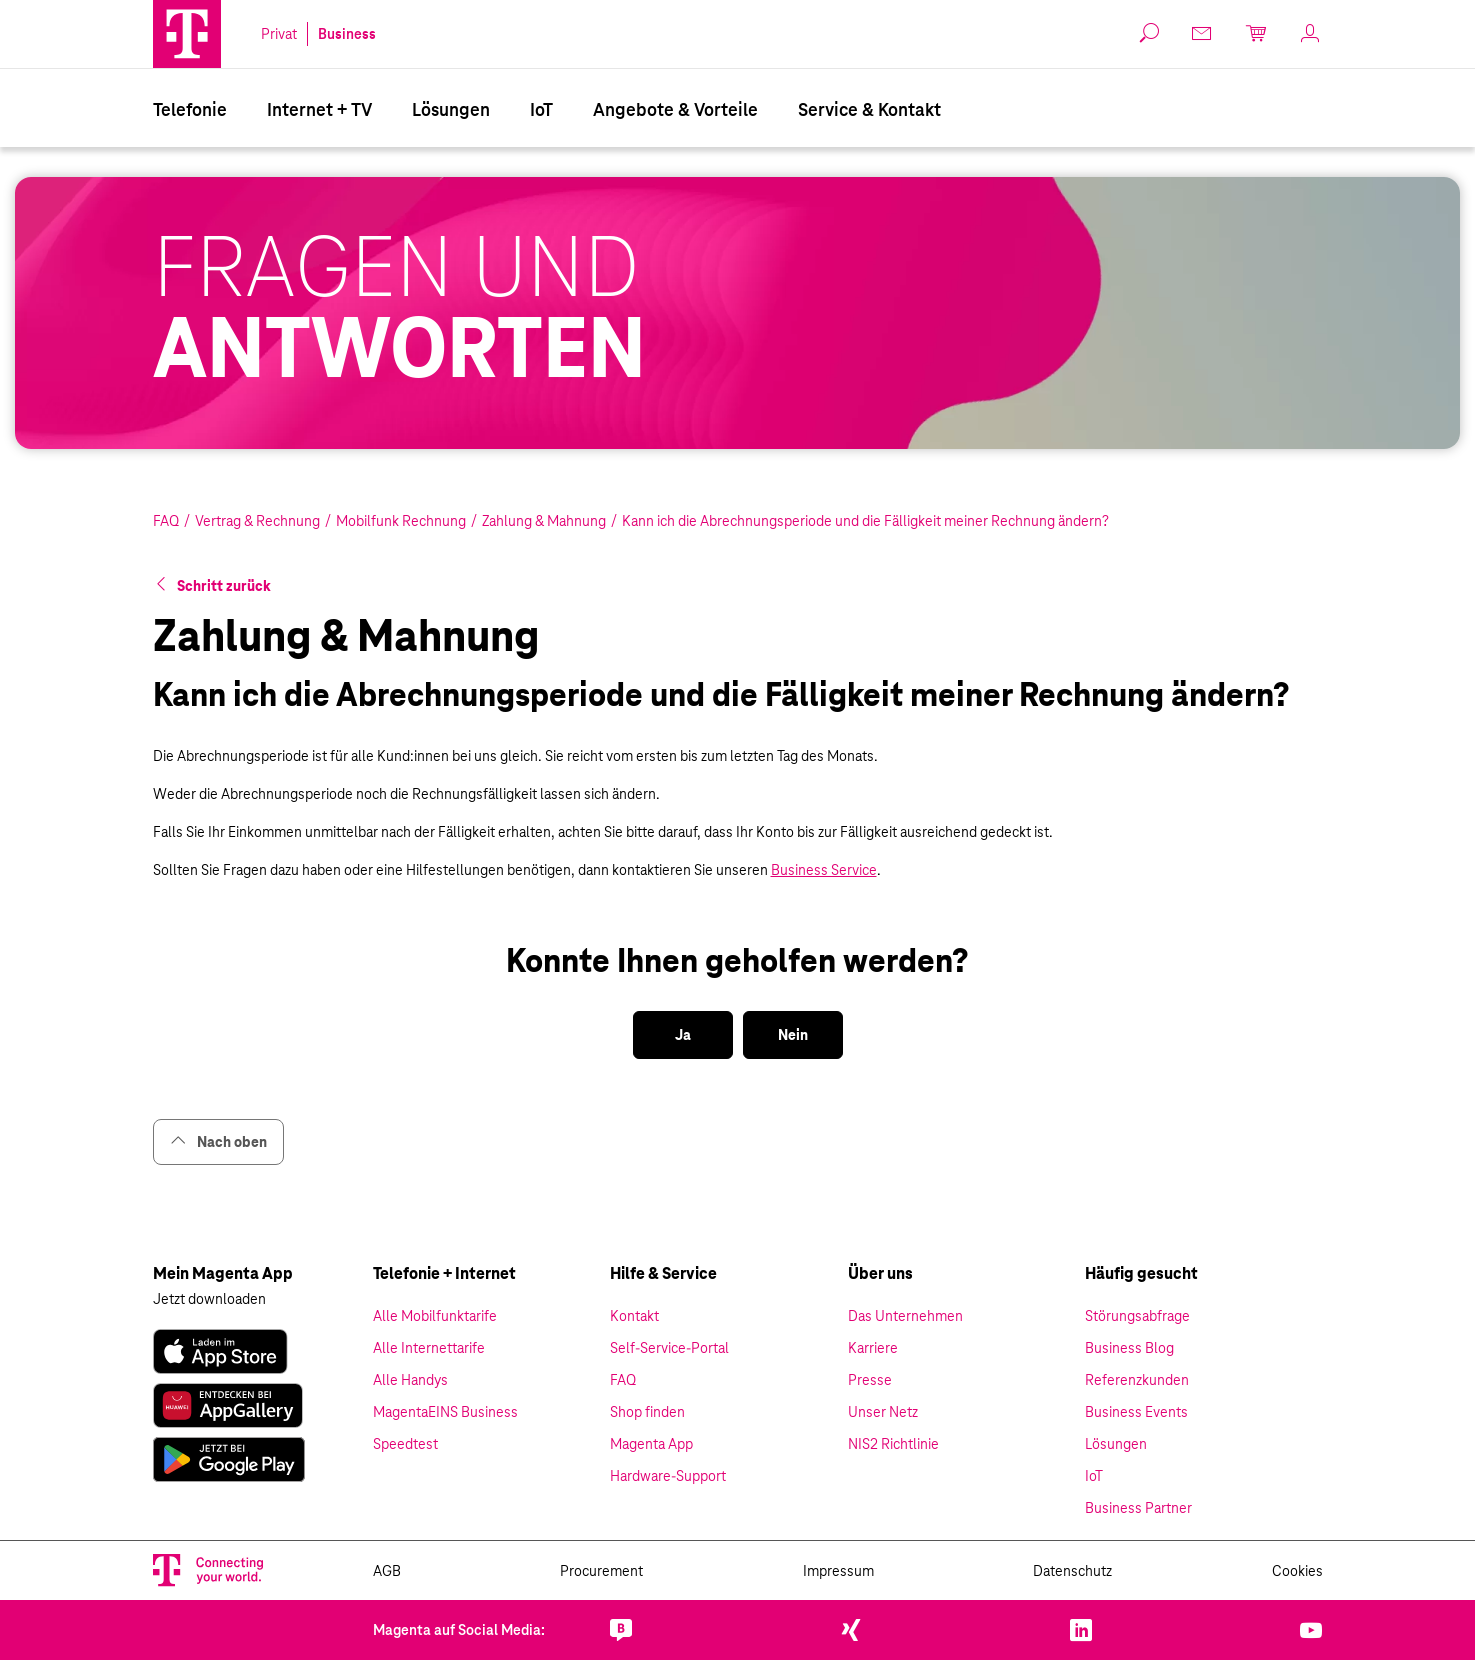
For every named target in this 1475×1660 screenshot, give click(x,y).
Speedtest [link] (405, 1444)
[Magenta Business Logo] (187, 34)
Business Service (824, 870)
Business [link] (347, 34)
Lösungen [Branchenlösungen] (451, 109)
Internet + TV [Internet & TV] (319, 109)
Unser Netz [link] (883, 1412)
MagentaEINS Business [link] (445, 1412)
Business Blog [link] (1129, 1348)
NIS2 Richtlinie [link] (893, 1444)
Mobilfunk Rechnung (401, 521)
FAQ (166, 521)
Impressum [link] (838, 1571)
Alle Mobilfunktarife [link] (435, 1316)
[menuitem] (190, 108)
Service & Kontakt (869, 109)
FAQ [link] (623, 1380)
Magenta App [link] (651, 1444)
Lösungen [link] (1116, 1444)
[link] (1203, 33)
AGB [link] (387, 1571)
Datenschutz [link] (1072, 1571)
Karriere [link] (873, 1348)
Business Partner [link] (1138, 1508)
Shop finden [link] (647, 1412)
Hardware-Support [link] (668, 1476)
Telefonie (190, 109)
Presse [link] (870, 1380)
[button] (187, 34)
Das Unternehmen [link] (905, 1316)
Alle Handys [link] (410, 1380)
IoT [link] (1094, 1476)
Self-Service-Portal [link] (669, 1348)
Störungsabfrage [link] (1137, 1316)
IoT (541, 109)
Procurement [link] (601, 1571)
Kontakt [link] (634, 1316)
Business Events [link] (1136, 1412)
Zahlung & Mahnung (544, 521)
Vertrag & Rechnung (257, 521)
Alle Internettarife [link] (429, 1348)
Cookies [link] (1297, 1571)
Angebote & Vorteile (675, 109)
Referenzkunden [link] (1137, 1380)
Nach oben (218, 1141)
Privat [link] (279, 34)
